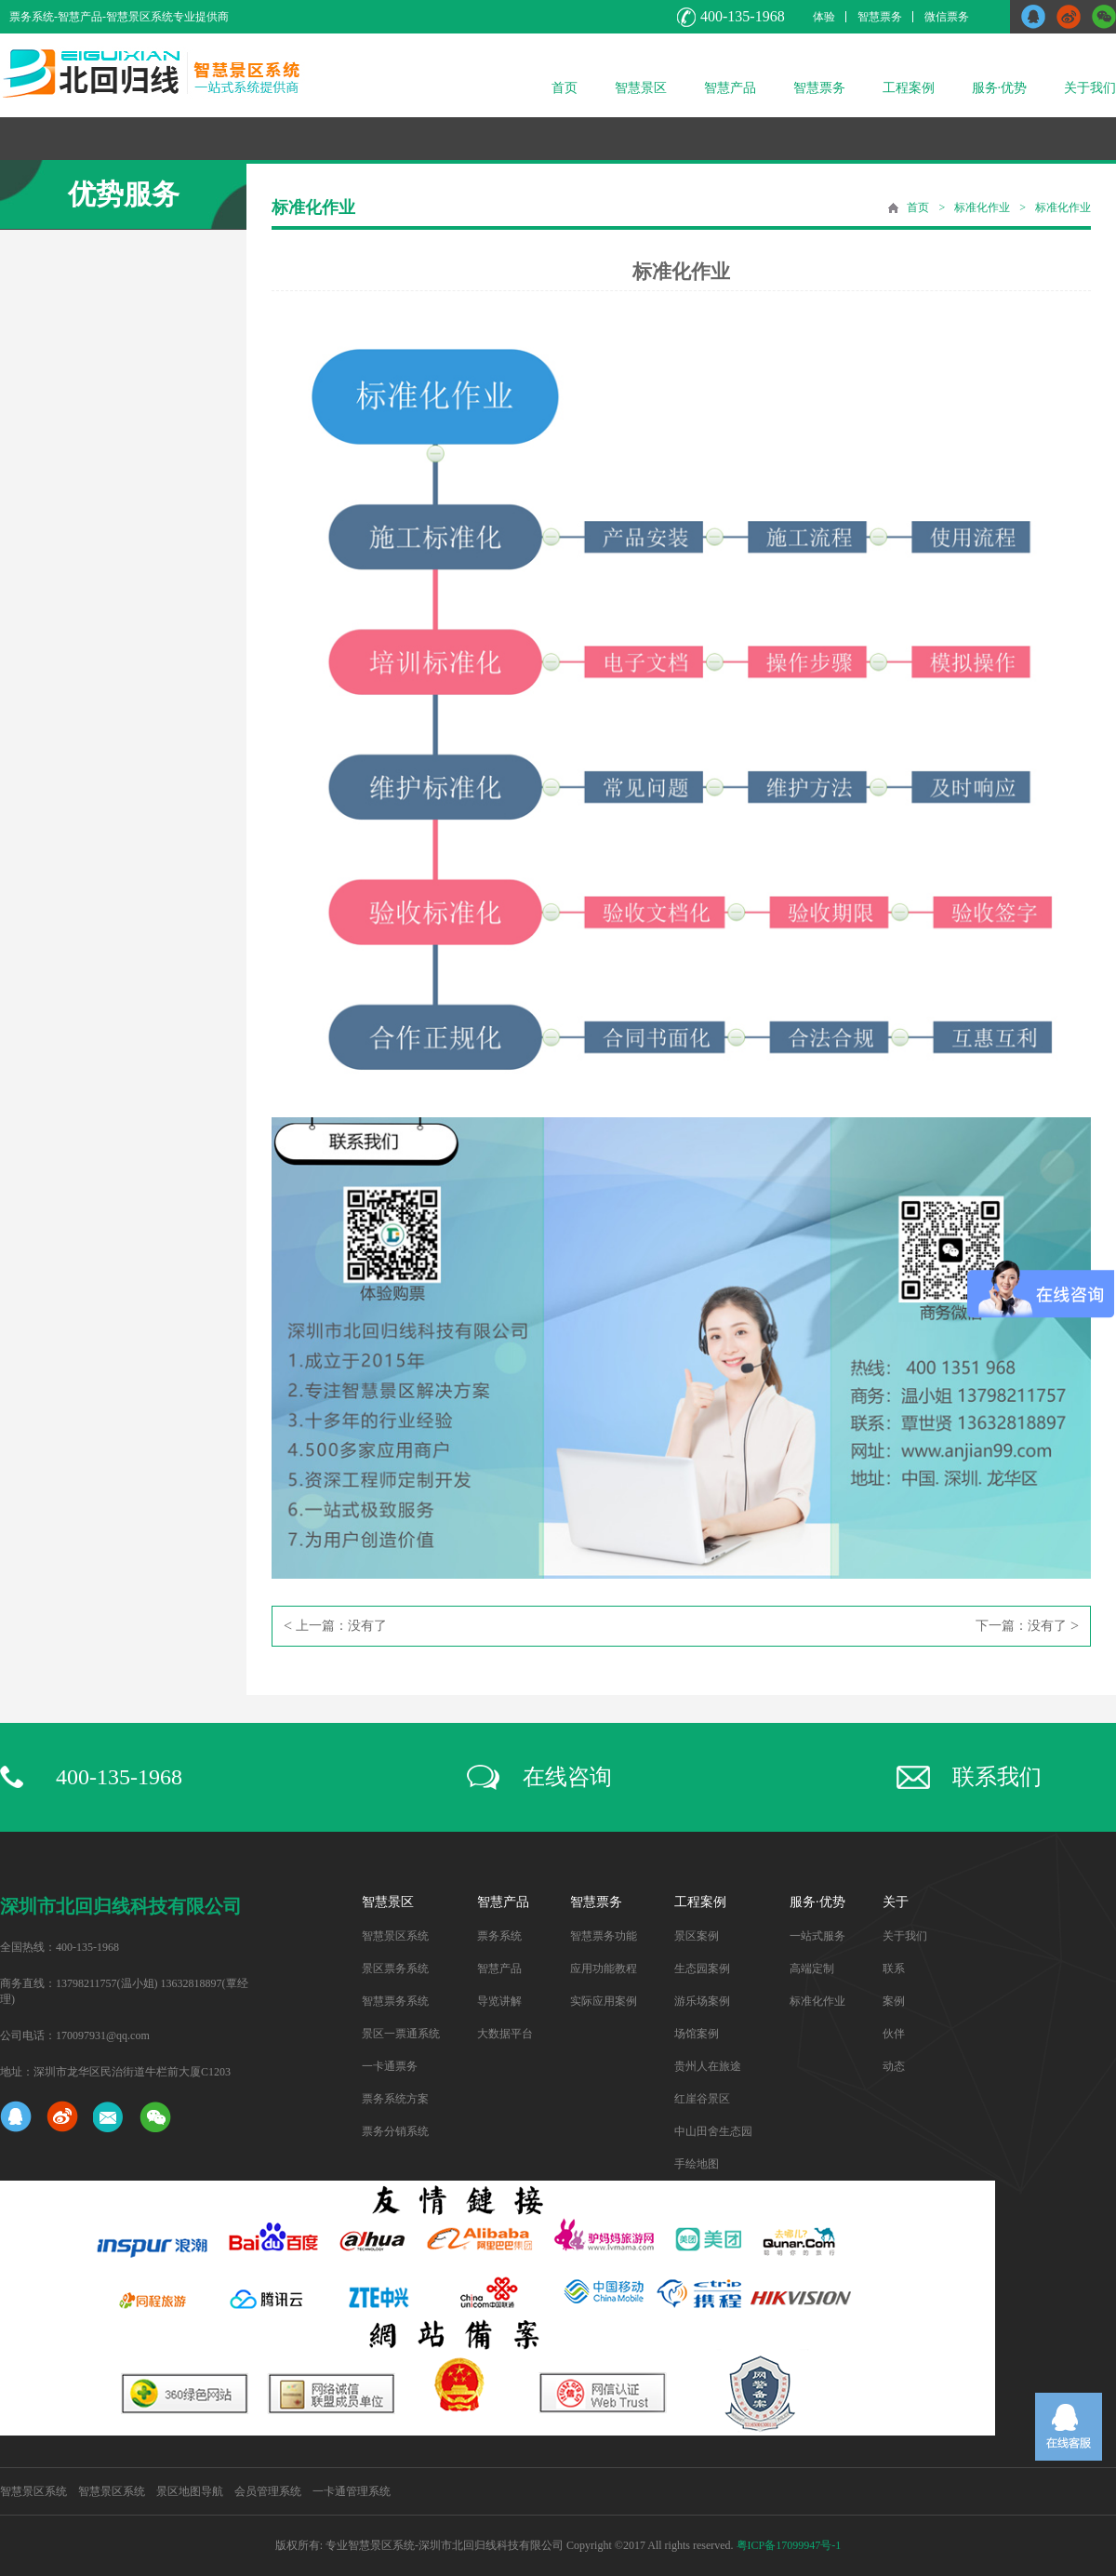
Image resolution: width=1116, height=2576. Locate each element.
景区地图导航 (189, 2491)
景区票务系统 (395, 1968)
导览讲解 (499, 2001)
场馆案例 (696, 2033)
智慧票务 (879, 16)
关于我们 (1090, 88)
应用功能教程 (603, 1968)
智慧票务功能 (603, 1935)
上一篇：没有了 (335, 1626)
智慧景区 (641, 88)
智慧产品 (730, 88)
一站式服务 (817, 1935)
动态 (894, 2066)
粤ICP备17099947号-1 (789, 2545)
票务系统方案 (395, 2098)
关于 (896, 1902)
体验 (824, 16)
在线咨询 (567, 1777)
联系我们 (997, 1777)
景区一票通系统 (401, 2033)
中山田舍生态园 (713, 2131)
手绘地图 (696, 2163)
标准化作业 (982, 207)
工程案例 (909, 88)
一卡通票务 (390, 2066)
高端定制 (812, 1968)
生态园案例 (702, 1968)
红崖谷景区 (702, 2098)
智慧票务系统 (395, 2001)
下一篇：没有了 (1027, 1626)
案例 (894, 2001)
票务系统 (499, 1935)
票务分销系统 (395, 2131)
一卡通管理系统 (351, 2491)
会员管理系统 (267, 2491)
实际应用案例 (603, 2001)
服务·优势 (1000, 88)
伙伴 (894, 2033)
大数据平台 (505, 2033)
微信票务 (946, 16)
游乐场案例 (702, 2001)
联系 (894, 1968)
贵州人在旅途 (707, 2066)
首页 (564, 88)
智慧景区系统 (395, 1935)
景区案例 (696, 1935)
